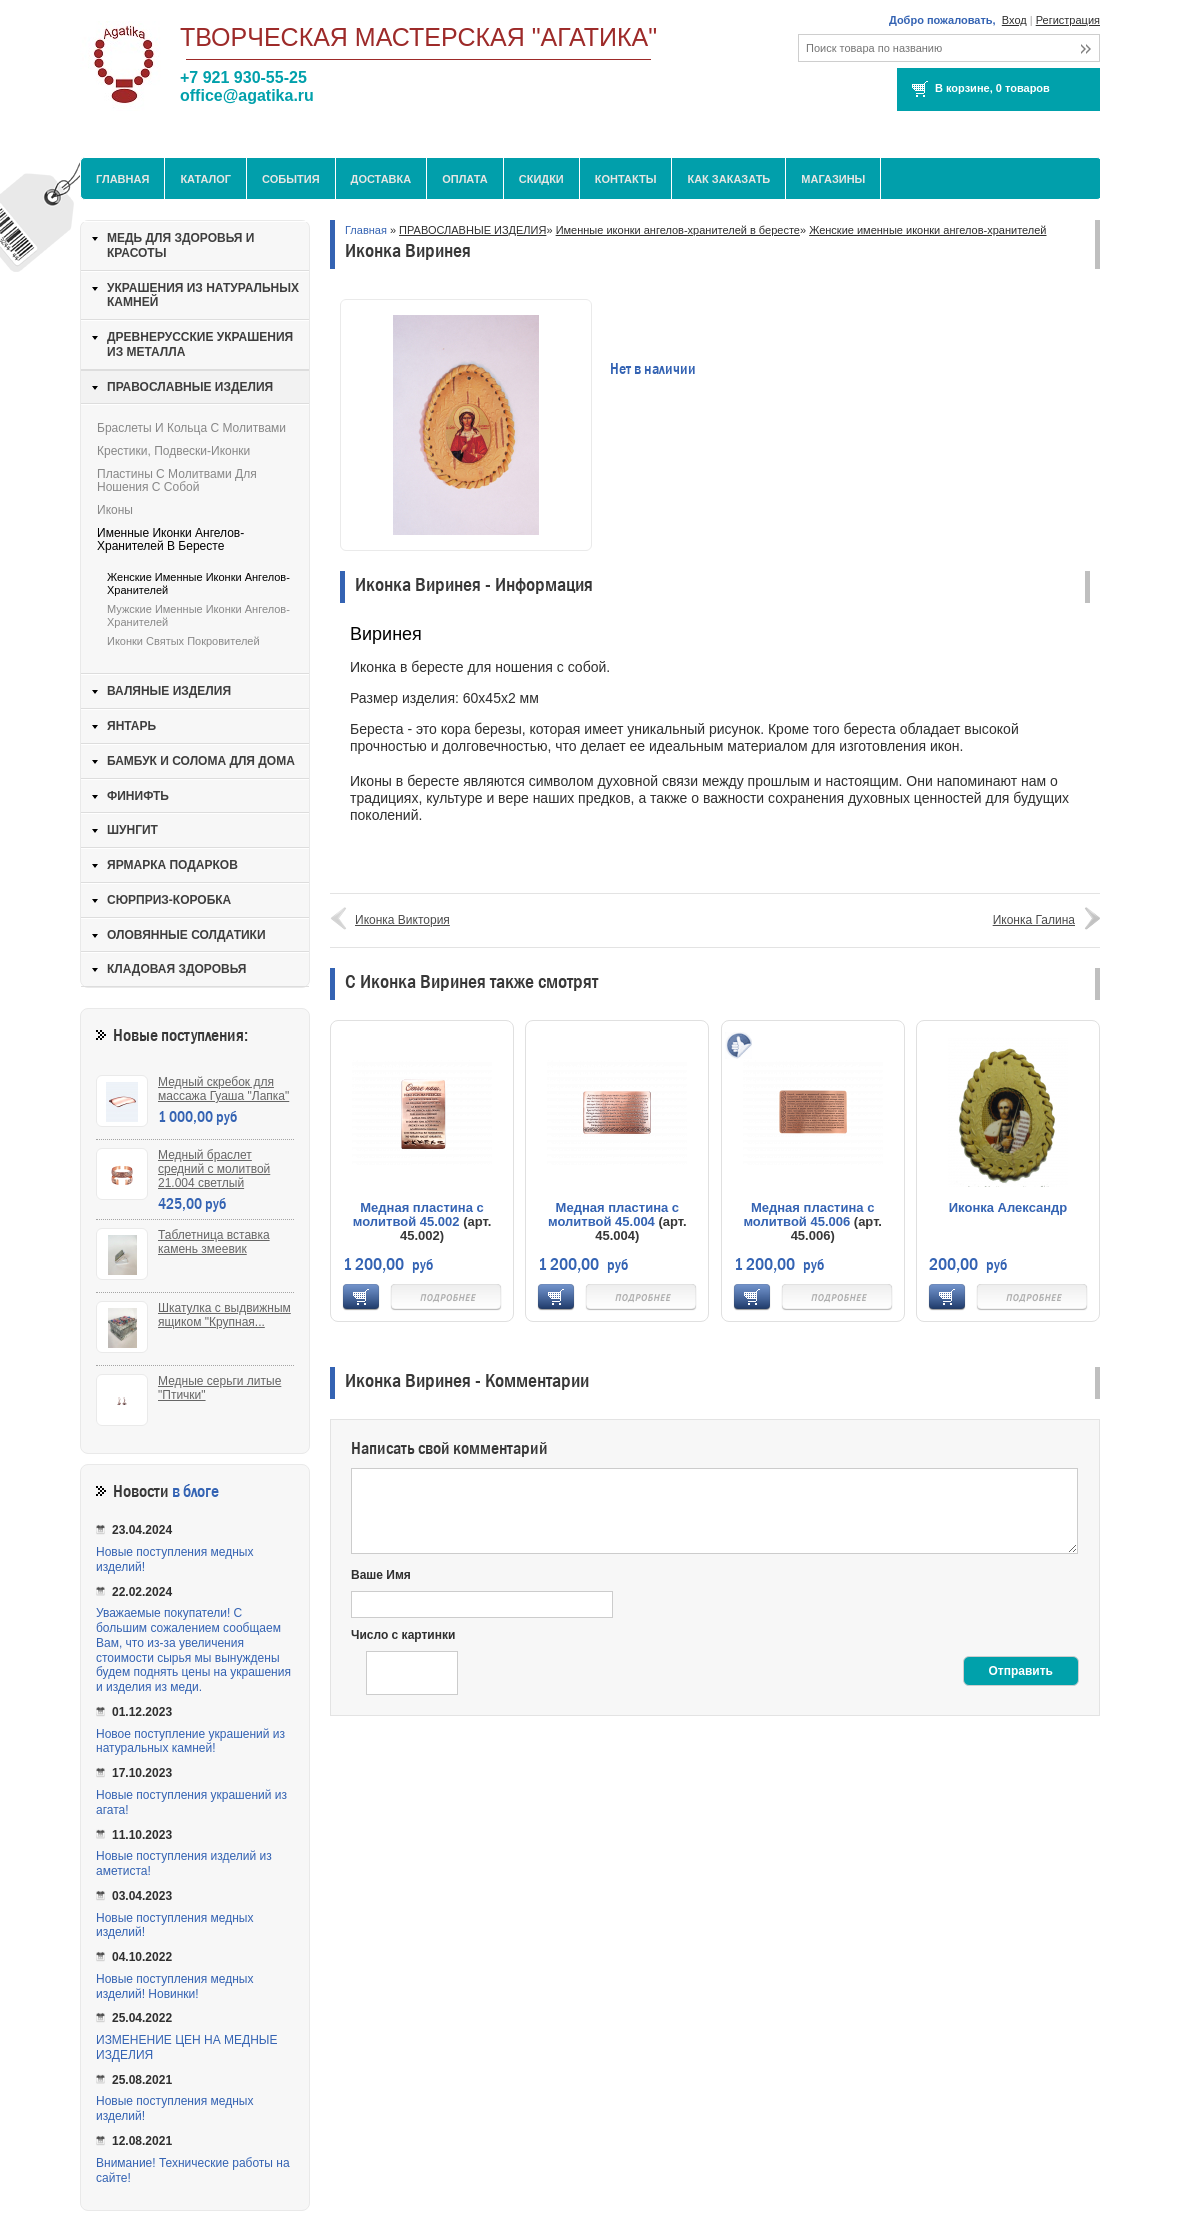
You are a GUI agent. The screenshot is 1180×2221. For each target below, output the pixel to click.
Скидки (541, 179)
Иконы (115, 510)
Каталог (205, 179)
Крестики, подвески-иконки (173, 451)
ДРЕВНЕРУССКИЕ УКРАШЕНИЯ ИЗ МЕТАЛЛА (200, 344)
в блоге (195, 1491)
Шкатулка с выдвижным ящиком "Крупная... (224, 1315)
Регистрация (1068, 20)
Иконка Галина (1034, 920)
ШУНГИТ (132, 830)
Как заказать (728, 179)
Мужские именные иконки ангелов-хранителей (198, 615)
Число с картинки (403, 1635)
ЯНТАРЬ (131, 726)
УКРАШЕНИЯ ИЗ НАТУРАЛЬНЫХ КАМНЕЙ (203, 295)
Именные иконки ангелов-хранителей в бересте (678, 230)
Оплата (465, 179)
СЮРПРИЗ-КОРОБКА (169, 900)
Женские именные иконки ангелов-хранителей (927, 230)
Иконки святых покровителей (183, 641)
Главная (122, 179)
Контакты (626, 179)
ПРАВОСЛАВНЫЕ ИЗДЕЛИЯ (472, 230)
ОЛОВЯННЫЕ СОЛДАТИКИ (186, 935)
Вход (1014, 20)
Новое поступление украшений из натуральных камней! (190, 1741)
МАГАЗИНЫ (833, 179)
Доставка (381, 179)
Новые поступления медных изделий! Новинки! (174, 1986)
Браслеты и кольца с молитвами (191, 428)
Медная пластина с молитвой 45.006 (808, 1214)
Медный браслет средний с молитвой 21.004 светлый (214, 1169)
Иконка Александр (1008, 1207)
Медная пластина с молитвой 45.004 (613, 1214)
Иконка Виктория (402, 920)
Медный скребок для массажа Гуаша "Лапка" (223, 1089)
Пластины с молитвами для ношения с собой (177, 480)
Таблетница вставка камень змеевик (214, 1242)
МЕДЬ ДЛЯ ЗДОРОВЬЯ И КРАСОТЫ (180, 245)
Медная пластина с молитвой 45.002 (418, 1214)
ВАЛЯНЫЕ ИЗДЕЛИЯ (169, 691)
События (290, 179)
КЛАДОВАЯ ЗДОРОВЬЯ (176, 969)
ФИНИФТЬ (138, 796)
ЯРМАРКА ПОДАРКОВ (172, 865)
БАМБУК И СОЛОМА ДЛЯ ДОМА (201, 761)
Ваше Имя (381, 1575)
